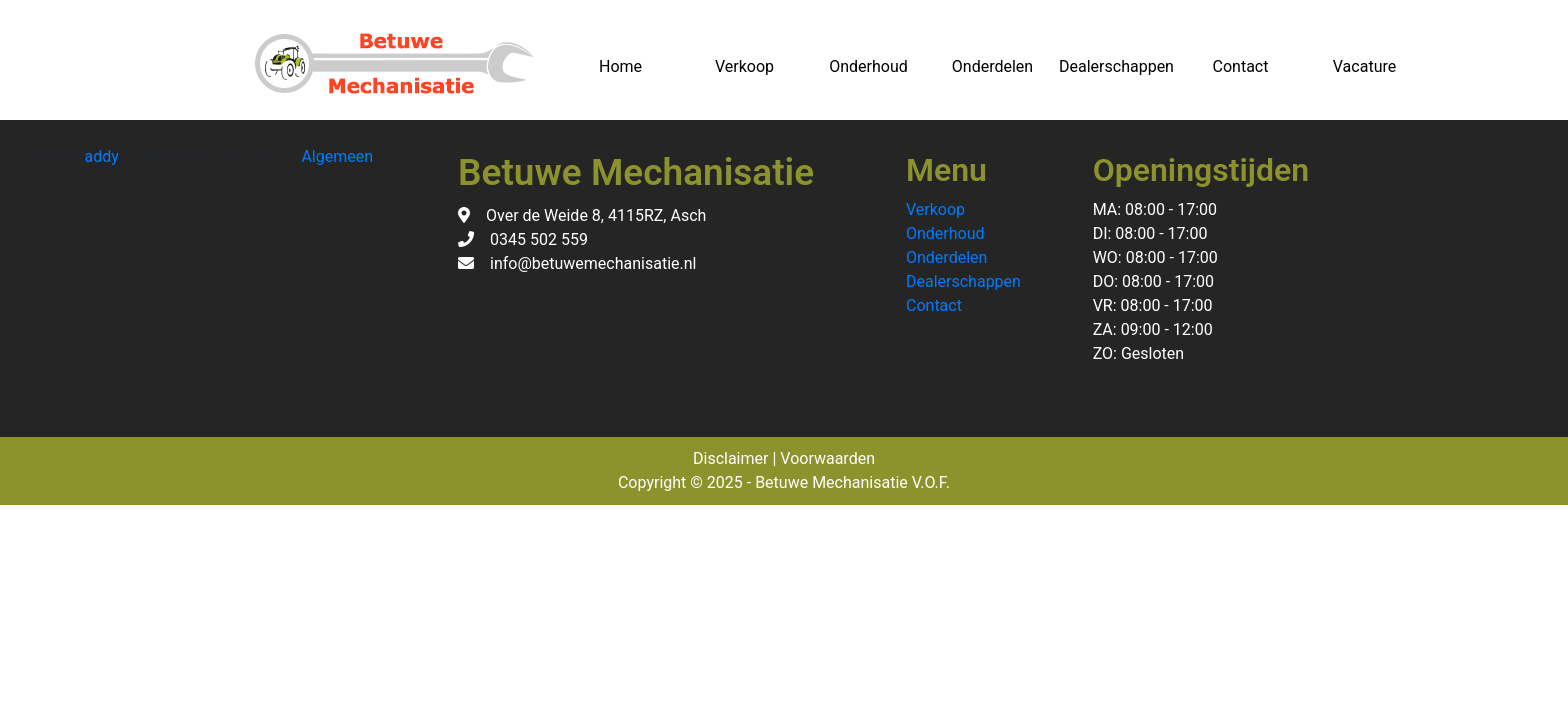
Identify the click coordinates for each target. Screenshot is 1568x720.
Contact (1241, 66)
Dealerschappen (1116, 66)
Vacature (1364, 66)
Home (620, 66)
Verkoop (744, 66)
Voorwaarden (827, 458)
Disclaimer (730, 458)
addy (102, 156)
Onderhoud (868, 66)
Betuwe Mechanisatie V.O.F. (852, 482)
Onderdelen (992, 66)
